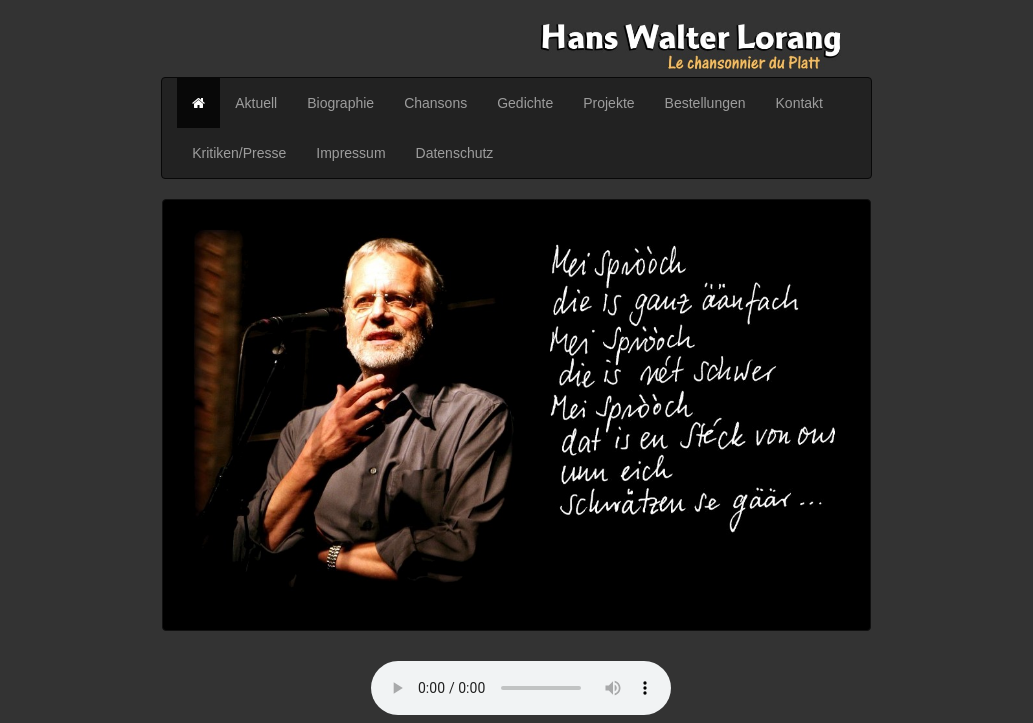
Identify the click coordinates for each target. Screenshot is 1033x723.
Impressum (350, 153)
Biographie (340, 103)
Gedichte (525, 103)
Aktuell (256, 103)
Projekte (608, 103)
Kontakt (799, 103)
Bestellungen (705, 103)
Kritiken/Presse (239, 153)
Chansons (435, 103)
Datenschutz (455, 153)
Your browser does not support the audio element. (521, 688)
